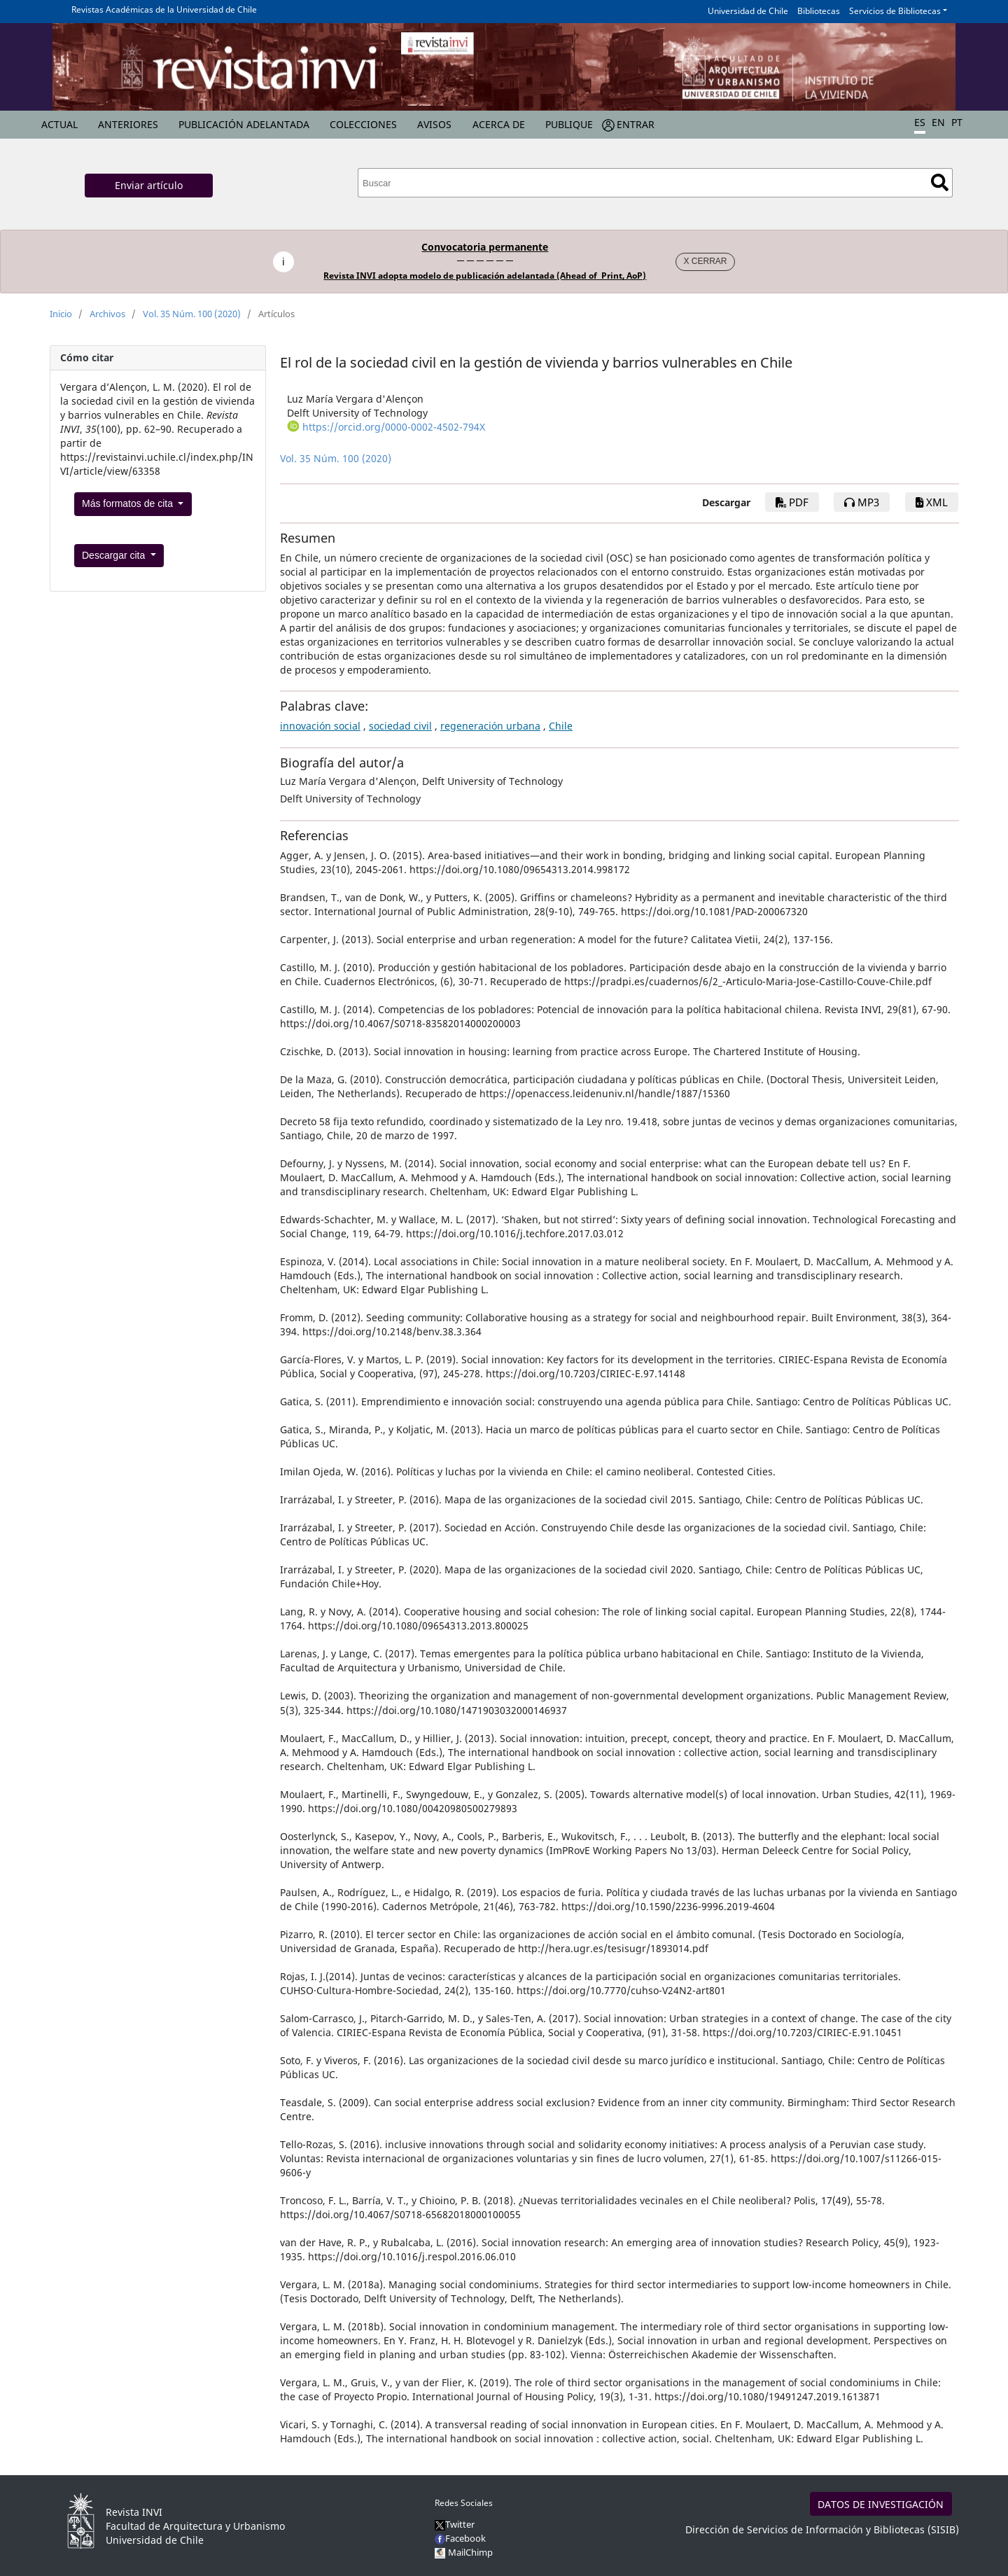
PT (956, 122)
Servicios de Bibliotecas (895, 11)
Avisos (434, 124)
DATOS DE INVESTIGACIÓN (881, 2504)
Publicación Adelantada (243, 124)
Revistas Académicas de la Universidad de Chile (164, 9)
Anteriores (128, 124)
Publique (569, 124)
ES (919, 122)
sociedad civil (400, 725)
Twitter (455, 2524)
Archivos (107, 313)
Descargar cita (115, 555)
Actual (59, 124)
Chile (561, 725)
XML (932, 502)
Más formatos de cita (129, 503)
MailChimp (470, 2552)
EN (938, 122)
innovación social (320, 725)
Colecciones (363, 124)
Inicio (61, 313)
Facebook (460, 2538)
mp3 (861, 502)
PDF (792, 502)
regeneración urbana (490, 725)
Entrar (635, 124)
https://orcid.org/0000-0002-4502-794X (393, 426)
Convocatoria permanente (484, 246)
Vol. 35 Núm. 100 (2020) (192, 313)
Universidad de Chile (748, 11)
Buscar (939, 182)
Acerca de (498, 124)
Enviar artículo (149, 185)
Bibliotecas (818, 11)
